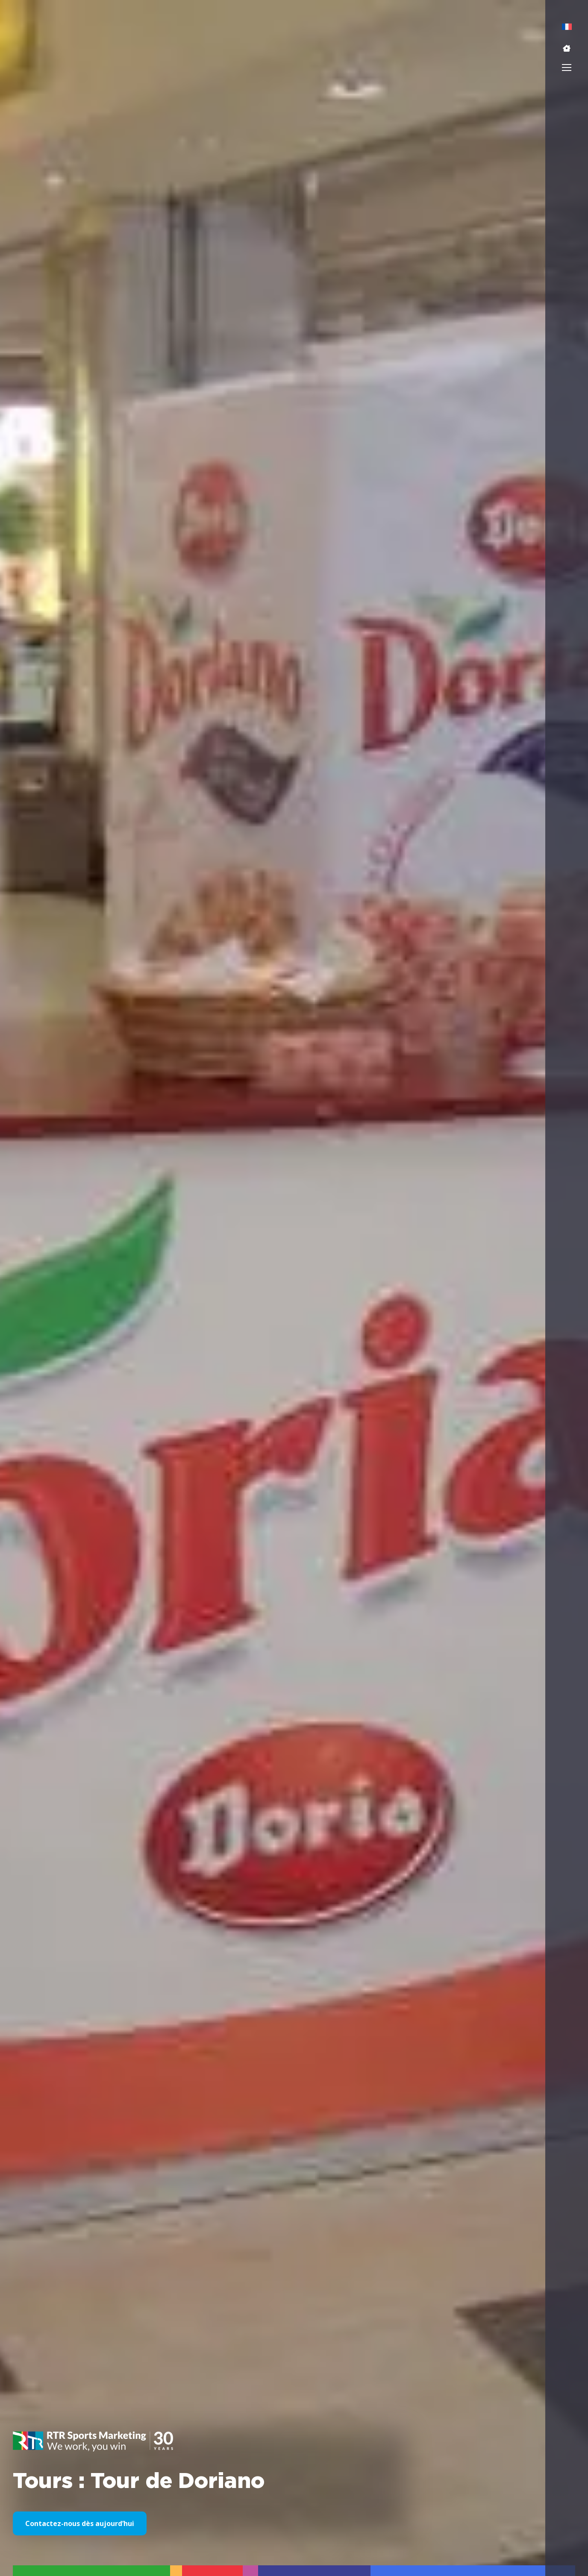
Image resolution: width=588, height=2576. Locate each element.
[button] (566, 48)
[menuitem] (566, 26)
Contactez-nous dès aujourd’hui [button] (79, 2523)
